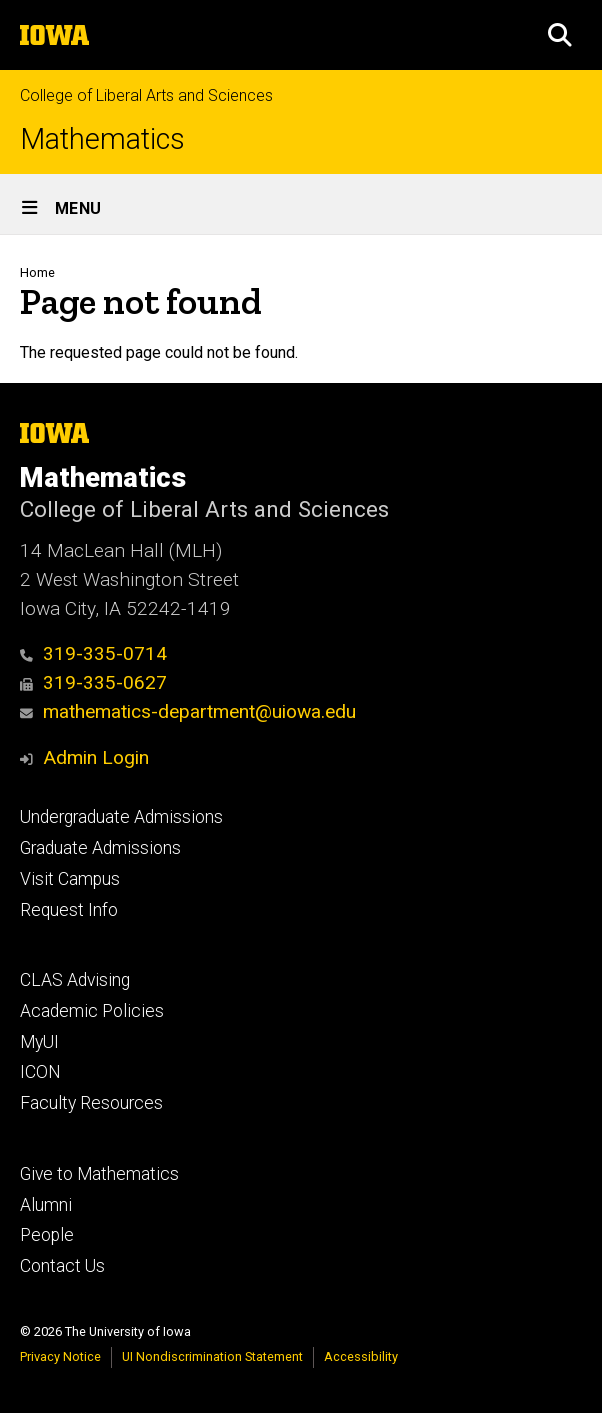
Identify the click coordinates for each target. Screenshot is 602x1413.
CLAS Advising (75, 980)
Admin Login (96, 757)
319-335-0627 (93, 682)
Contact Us (62, 1266)
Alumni (46, 1205)
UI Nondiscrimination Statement (212, 1356)
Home (37, 272)
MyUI (39, 1042)
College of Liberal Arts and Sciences (146, 95)
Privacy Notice (60, 1356)
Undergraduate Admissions (121, 817)
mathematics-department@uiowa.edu (188, 711)
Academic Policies (92, 1011)
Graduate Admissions (100, 848)
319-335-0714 (93, 653)
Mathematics (102, 139)
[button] (560, 35)
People (47, 1235)
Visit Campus (70, 879)
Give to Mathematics (99, 1174)
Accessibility (361, 1356)
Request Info (69, 910)
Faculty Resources (91, 1103)
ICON (40, 1072)
